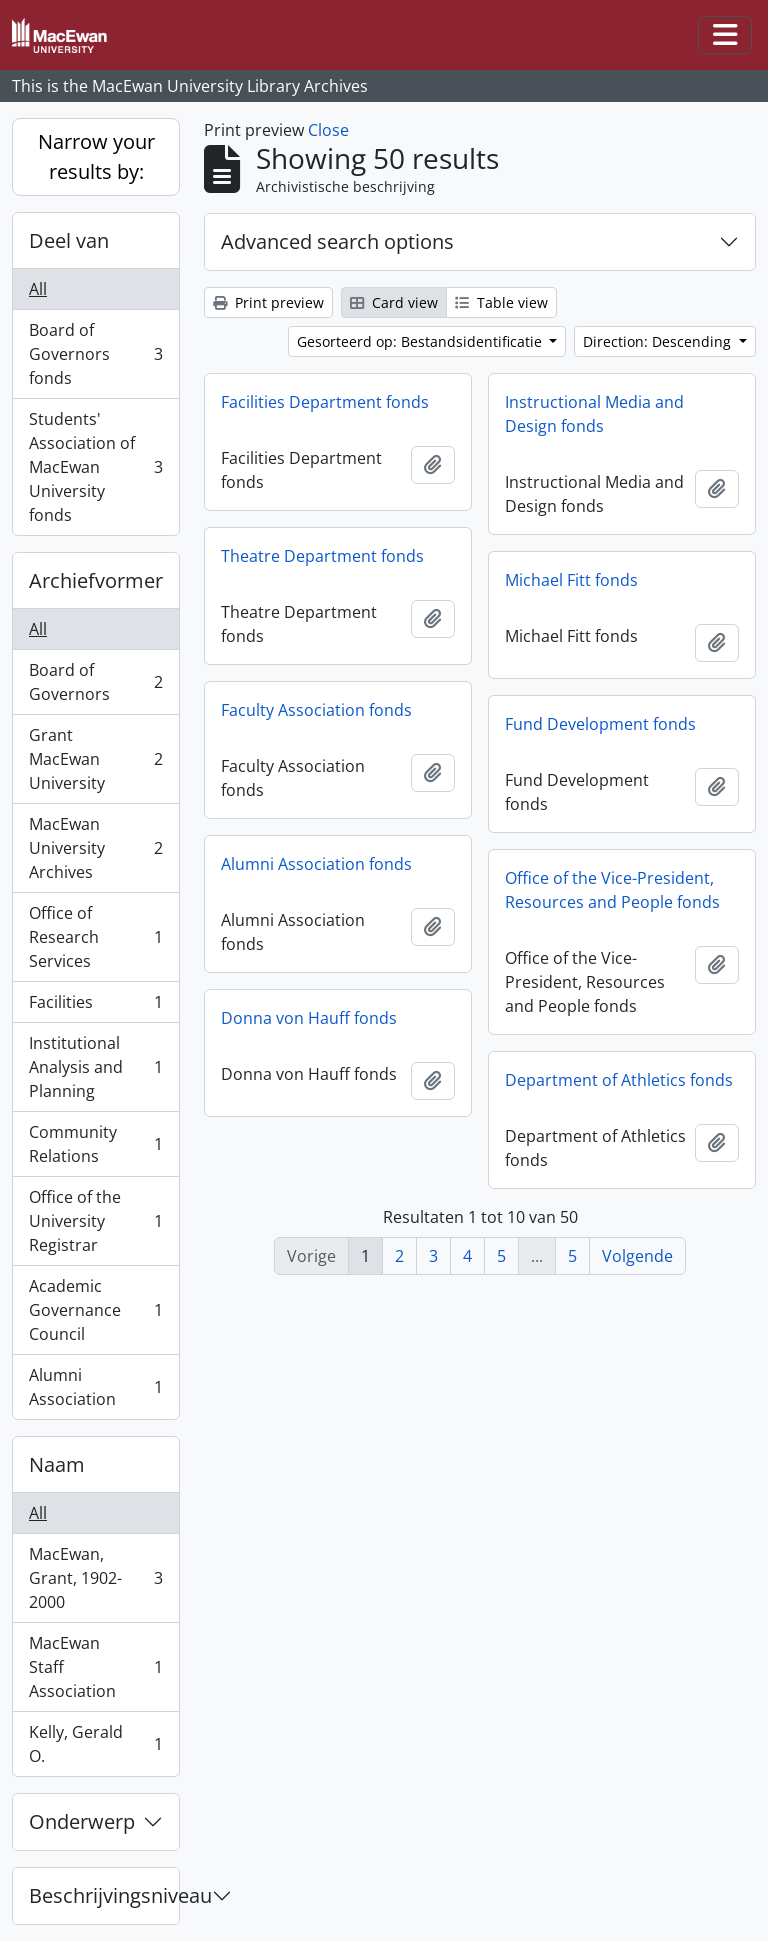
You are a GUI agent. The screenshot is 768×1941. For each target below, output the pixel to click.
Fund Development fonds (600, 724)
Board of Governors (95, 682)
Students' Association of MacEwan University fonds (95, 467)
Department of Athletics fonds (619, 1080)
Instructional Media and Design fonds (594, 414)
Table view (501, 302)
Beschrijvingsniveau (104, 1895)
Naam (57, 1464)
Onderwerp (82, 1821)
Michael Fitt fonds (571, 580)
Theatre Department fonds (322, 556)
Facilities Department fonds (325, 402)
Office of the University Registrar (95, 1221)
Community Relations (95, 1144)
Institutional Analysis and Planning (95, 1067)
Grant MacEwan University (95, 759)
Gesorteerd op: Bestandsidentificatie (421, 341)
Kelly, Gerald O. (95, 1744)
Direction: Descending (659, 341)
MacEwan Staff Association (95, 1667)
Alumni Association (95, 1387)
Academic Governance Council (95, 1310)
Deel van (69, 240)
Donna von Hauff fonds (309, 1018)
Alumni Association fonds (316, 864)
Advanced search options (337, 241)
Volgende (637, 1256)
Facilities (95, 1006)
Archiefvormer (96, 580)
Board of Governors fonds (95, 354)
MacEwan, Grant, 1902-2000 (95, 1578)
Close (328, 130)
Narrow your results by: (96, 156)
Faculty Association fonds (316, 710)
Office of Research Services (95, 937)
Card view (394, 302)
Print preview (268, 302)
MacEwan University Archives (95, 848)
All (38, 289)
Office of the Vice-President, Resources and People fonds (612, 890)
